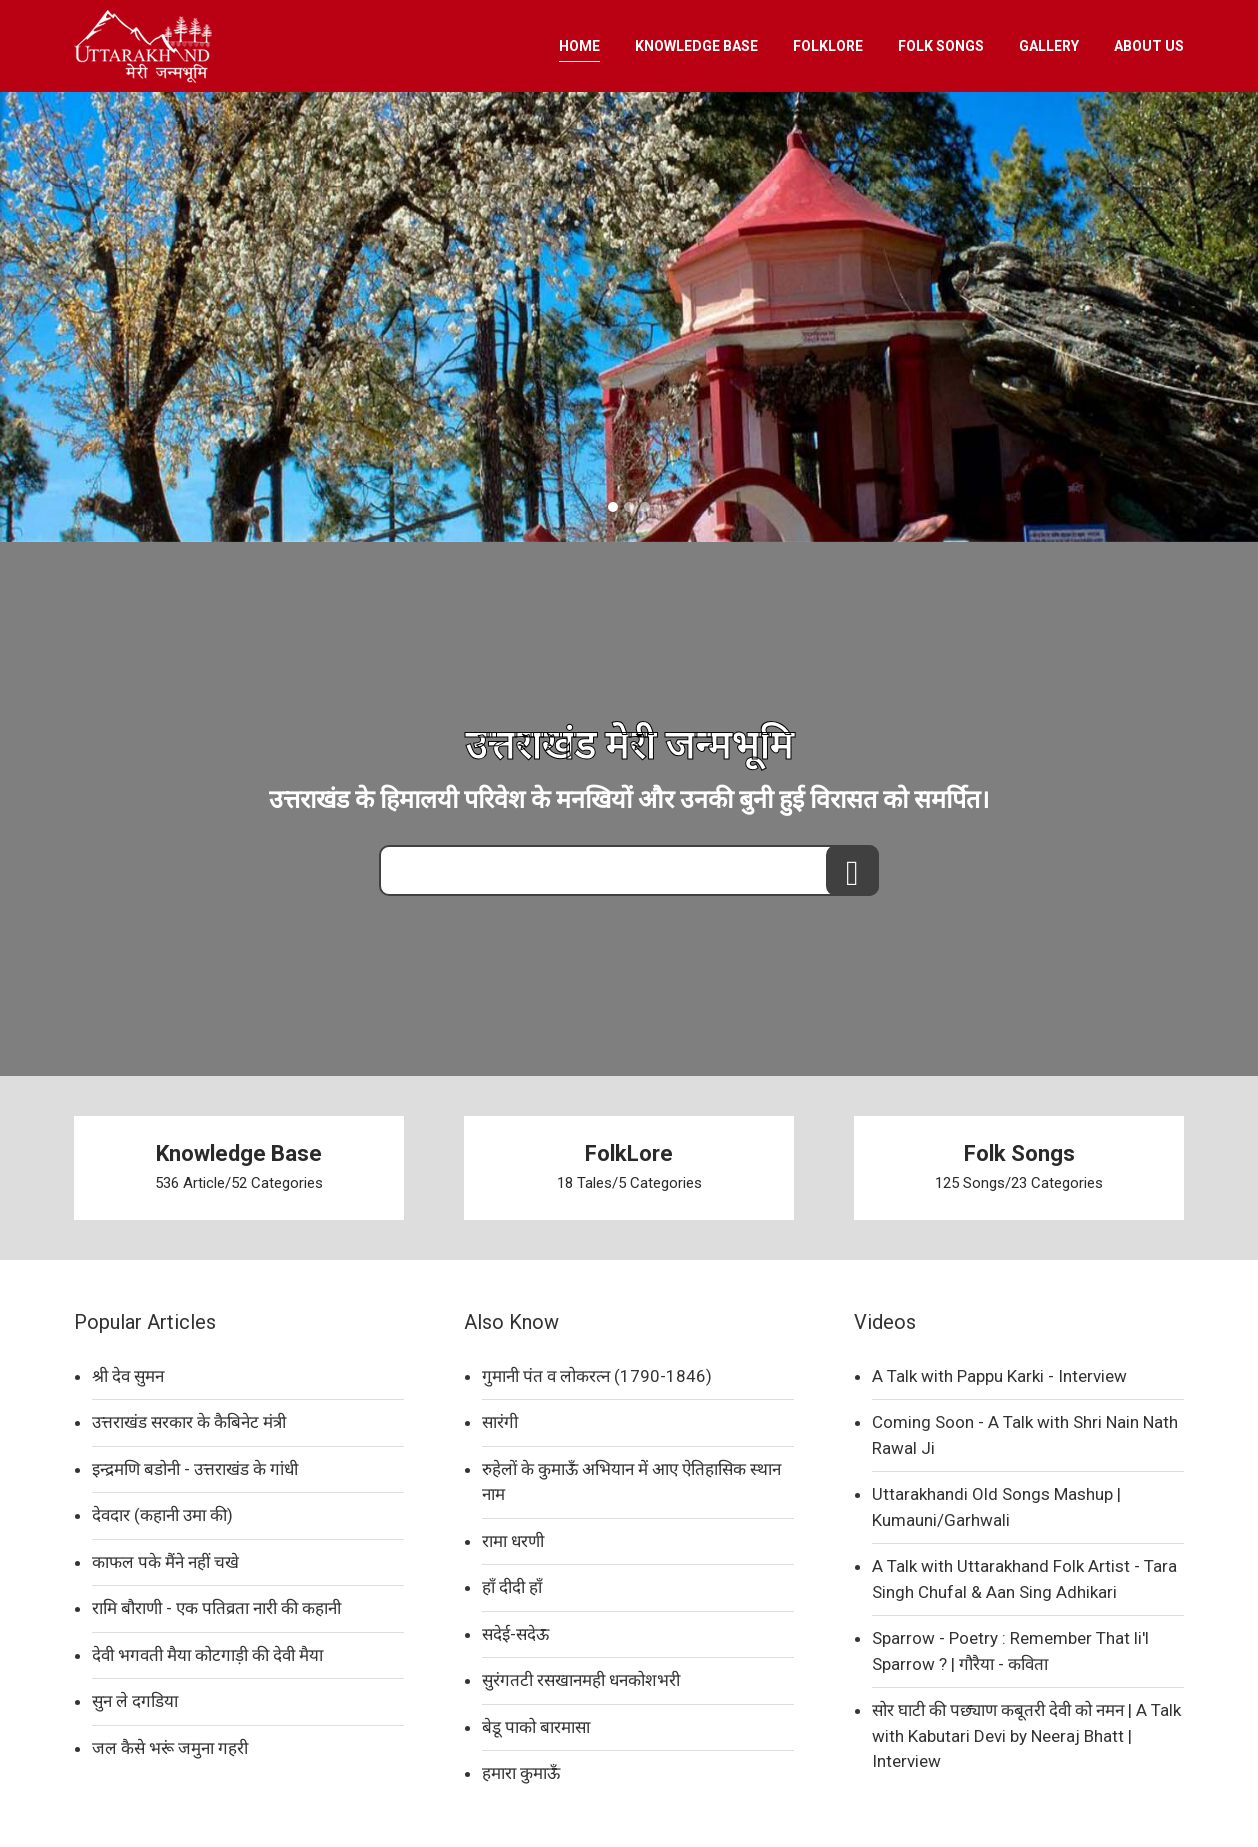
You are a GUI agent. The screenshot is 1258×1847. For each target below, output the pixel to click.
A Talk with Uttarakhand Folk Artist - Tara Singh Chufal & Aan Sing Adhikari (1024, 1579)
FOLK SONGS (941, 46)
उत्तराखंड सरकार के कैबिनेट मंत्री (189, 1422)
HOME (579, 46)
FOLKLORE (828, 46)
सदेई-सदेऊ (515, 1634)
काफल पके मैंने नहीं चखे (165, 1562)
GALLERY (1049, 46)
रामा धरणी (513, 1541)
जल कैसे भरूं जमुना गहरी (170, 1748)
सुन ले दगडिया (135, 1701)
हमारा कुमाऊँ (521, 1773)
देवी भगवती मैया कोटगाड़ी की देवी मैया (207, 1655)
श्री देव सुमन (128, 1376)
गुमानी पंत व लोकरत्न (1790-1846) (597, 1376)
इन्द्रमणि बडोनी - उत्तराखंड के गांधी (195, 1469)
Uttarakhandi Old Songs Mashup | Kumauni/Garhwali (996, 1507)
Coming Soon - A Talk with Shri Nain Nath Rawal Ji (1025, 1435)
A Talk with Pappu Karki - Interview (999, 1376)
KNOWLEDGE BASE (696, 46)
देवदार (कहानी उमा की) (162, 1515)
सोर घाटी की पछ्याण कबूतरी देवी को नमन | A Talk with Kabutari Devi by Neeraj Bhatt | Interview (1026, 1735)
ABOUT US (1149, 46)
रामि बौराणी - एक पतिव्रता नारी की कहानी (216, 1608)
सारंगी (500, 1422)
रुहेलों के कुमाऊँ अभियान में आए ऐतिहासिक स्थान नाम (631, 1482)
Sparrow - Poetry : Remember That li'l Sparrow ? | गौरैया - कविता (1010, 1651)
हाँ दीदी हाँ (512, 1587)
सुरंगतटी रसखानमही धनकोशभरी (581, 1680)
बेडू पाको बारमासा (536, 1727)
